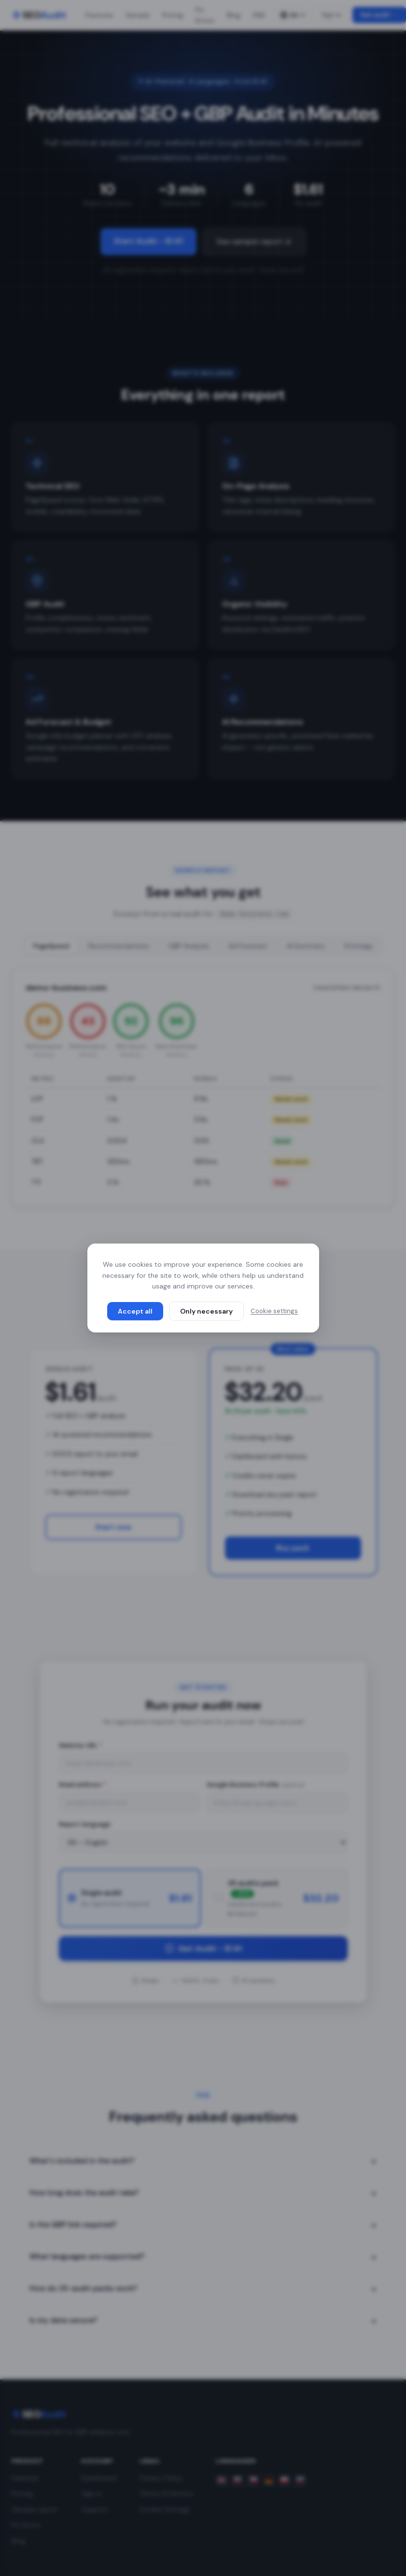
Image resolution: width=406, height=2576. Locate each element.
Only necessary (206, 1311)
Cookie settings (274, 1311)
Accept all (135, 1311)
